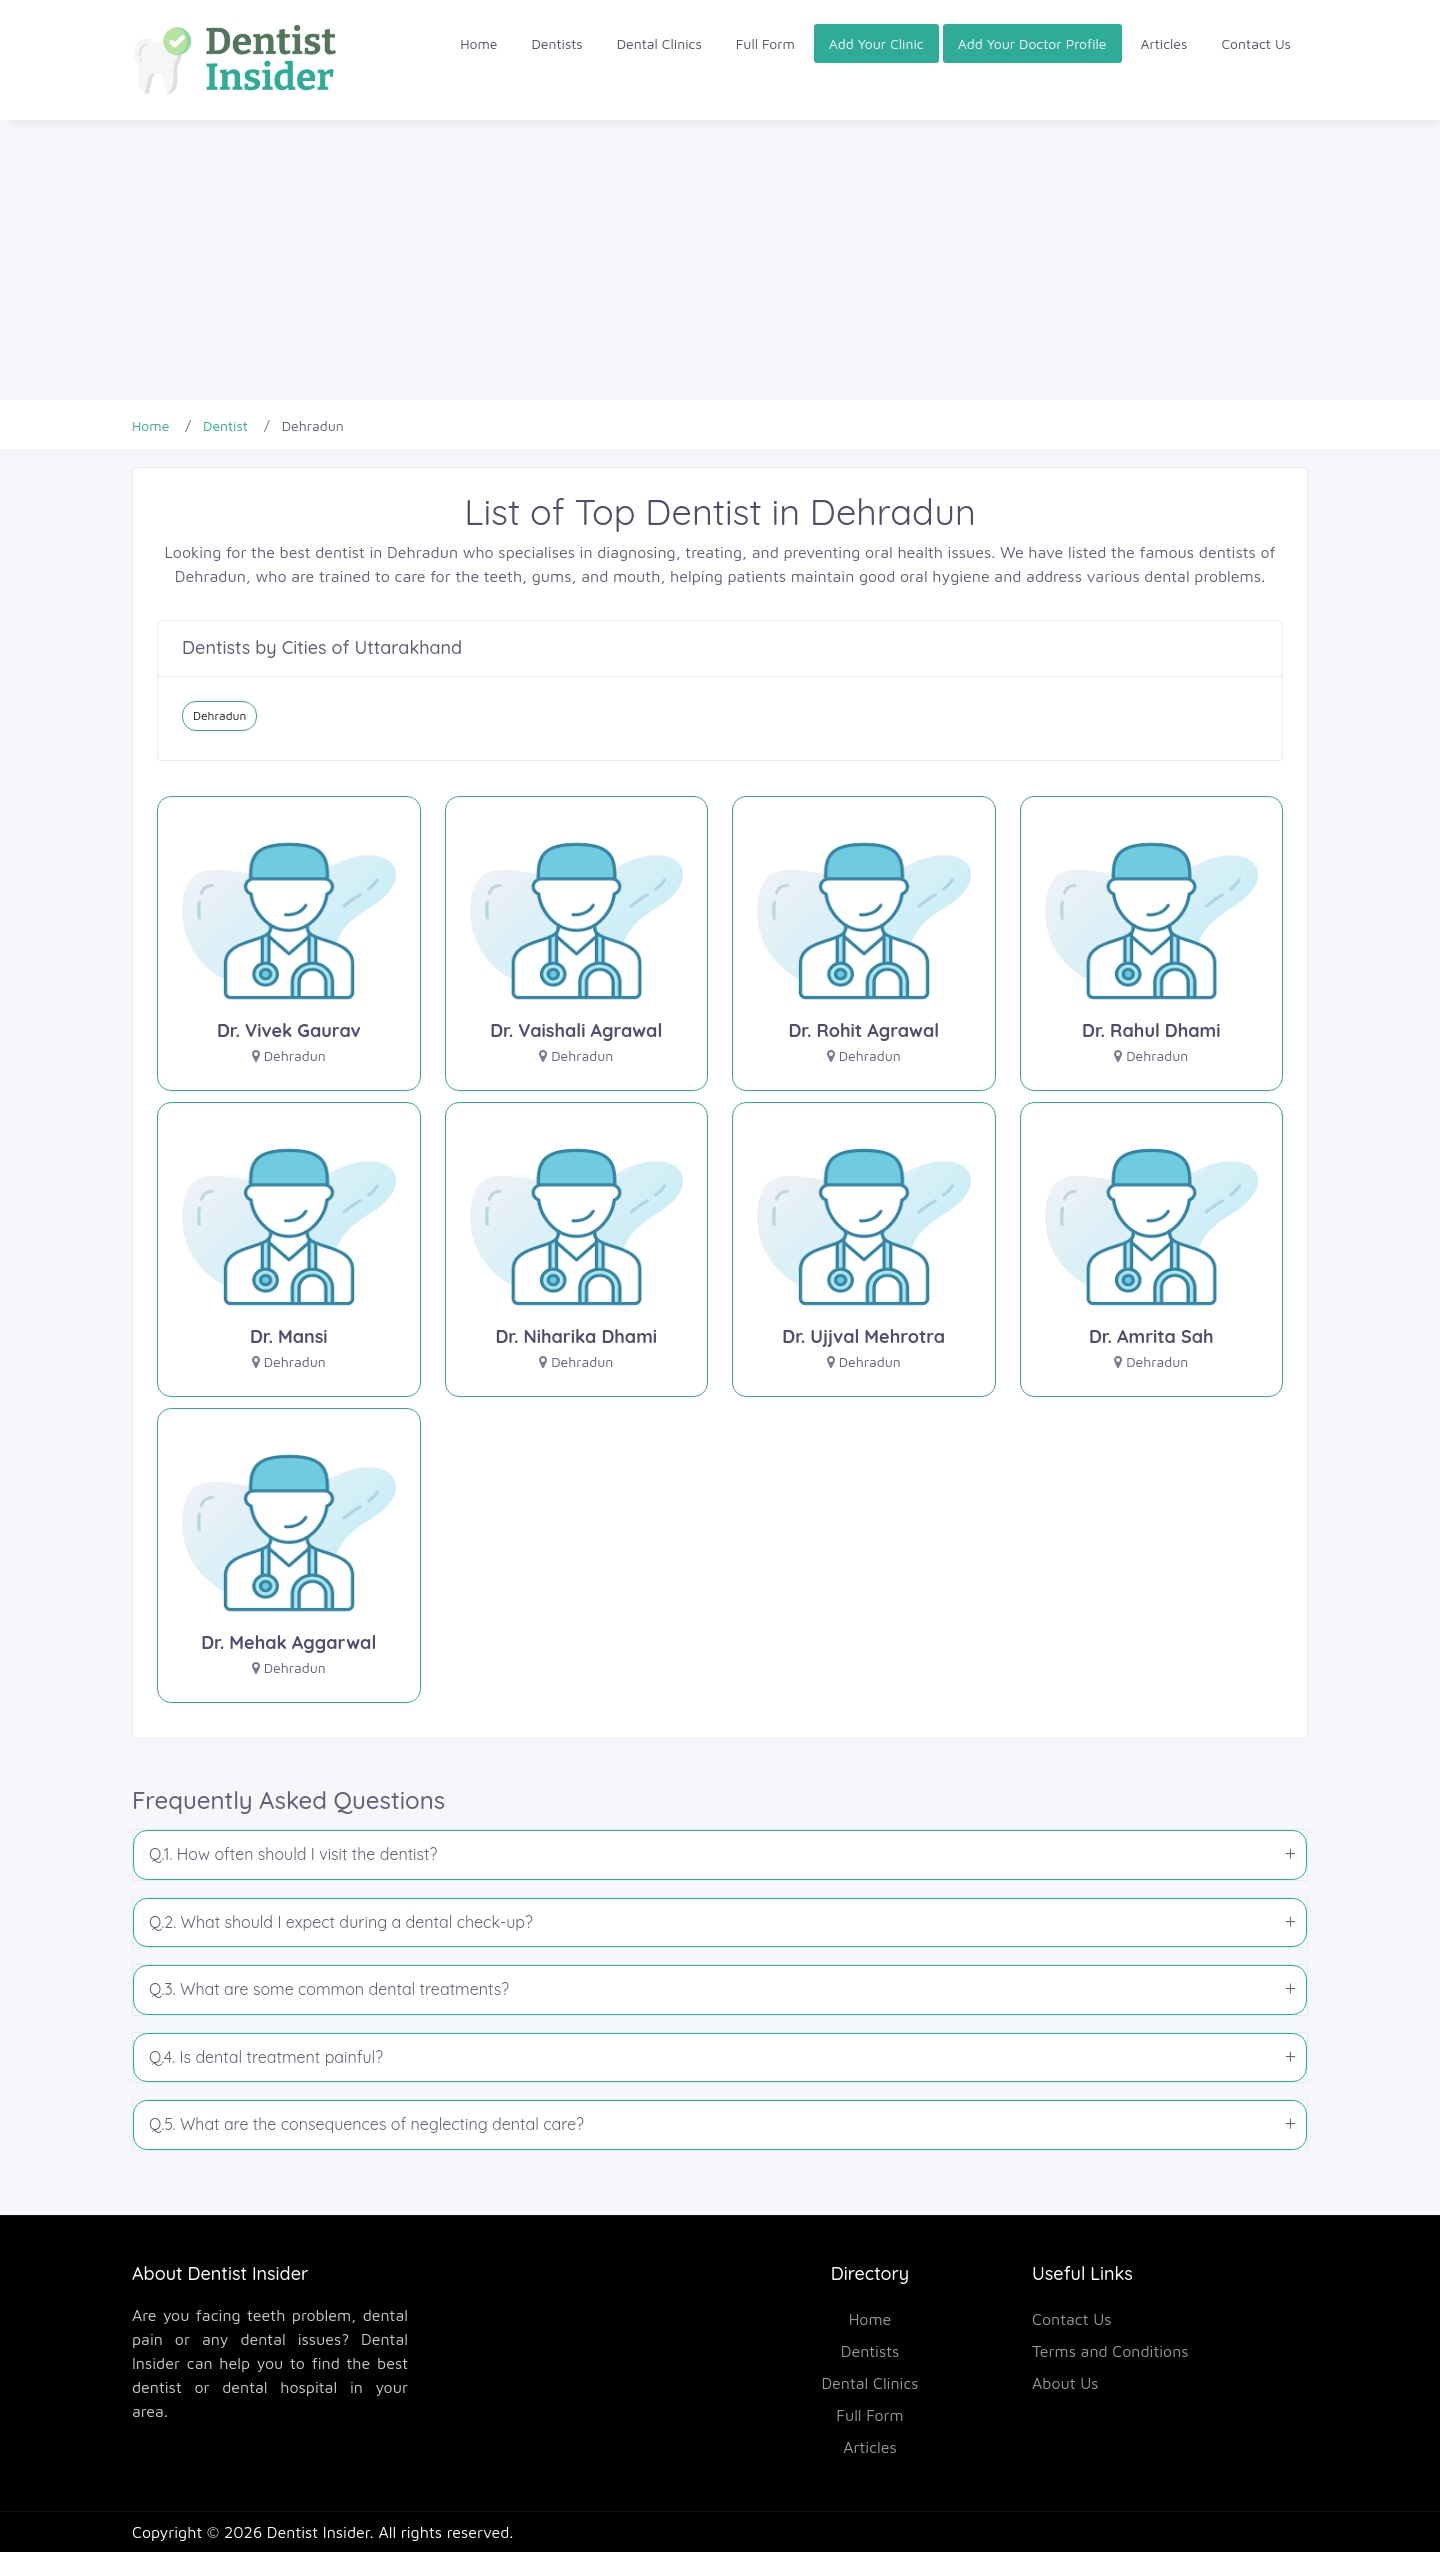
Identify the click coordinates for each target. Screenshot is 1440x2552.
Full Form (765, 43)
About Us (1065, 2383)
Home (478, 43)
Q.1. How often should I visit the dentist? (293, 1854)
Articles (1164, 43)
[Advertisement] (600, 260)
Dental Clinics (659, 43)
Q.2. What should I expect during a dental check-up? (341, 1922)
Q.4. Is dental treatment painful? (266, 2057)
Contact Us (1256, 43)
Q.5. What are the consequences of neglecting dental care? (366, 2124)
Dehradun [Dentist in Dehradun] (219, 715)
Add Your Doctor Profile (1032, 43)
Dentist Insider (318, 2532)
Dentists (557, 43)
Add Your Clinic (876, 43)
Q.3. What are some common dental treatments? (329, 1989)
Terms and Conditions (1110, 2351)
